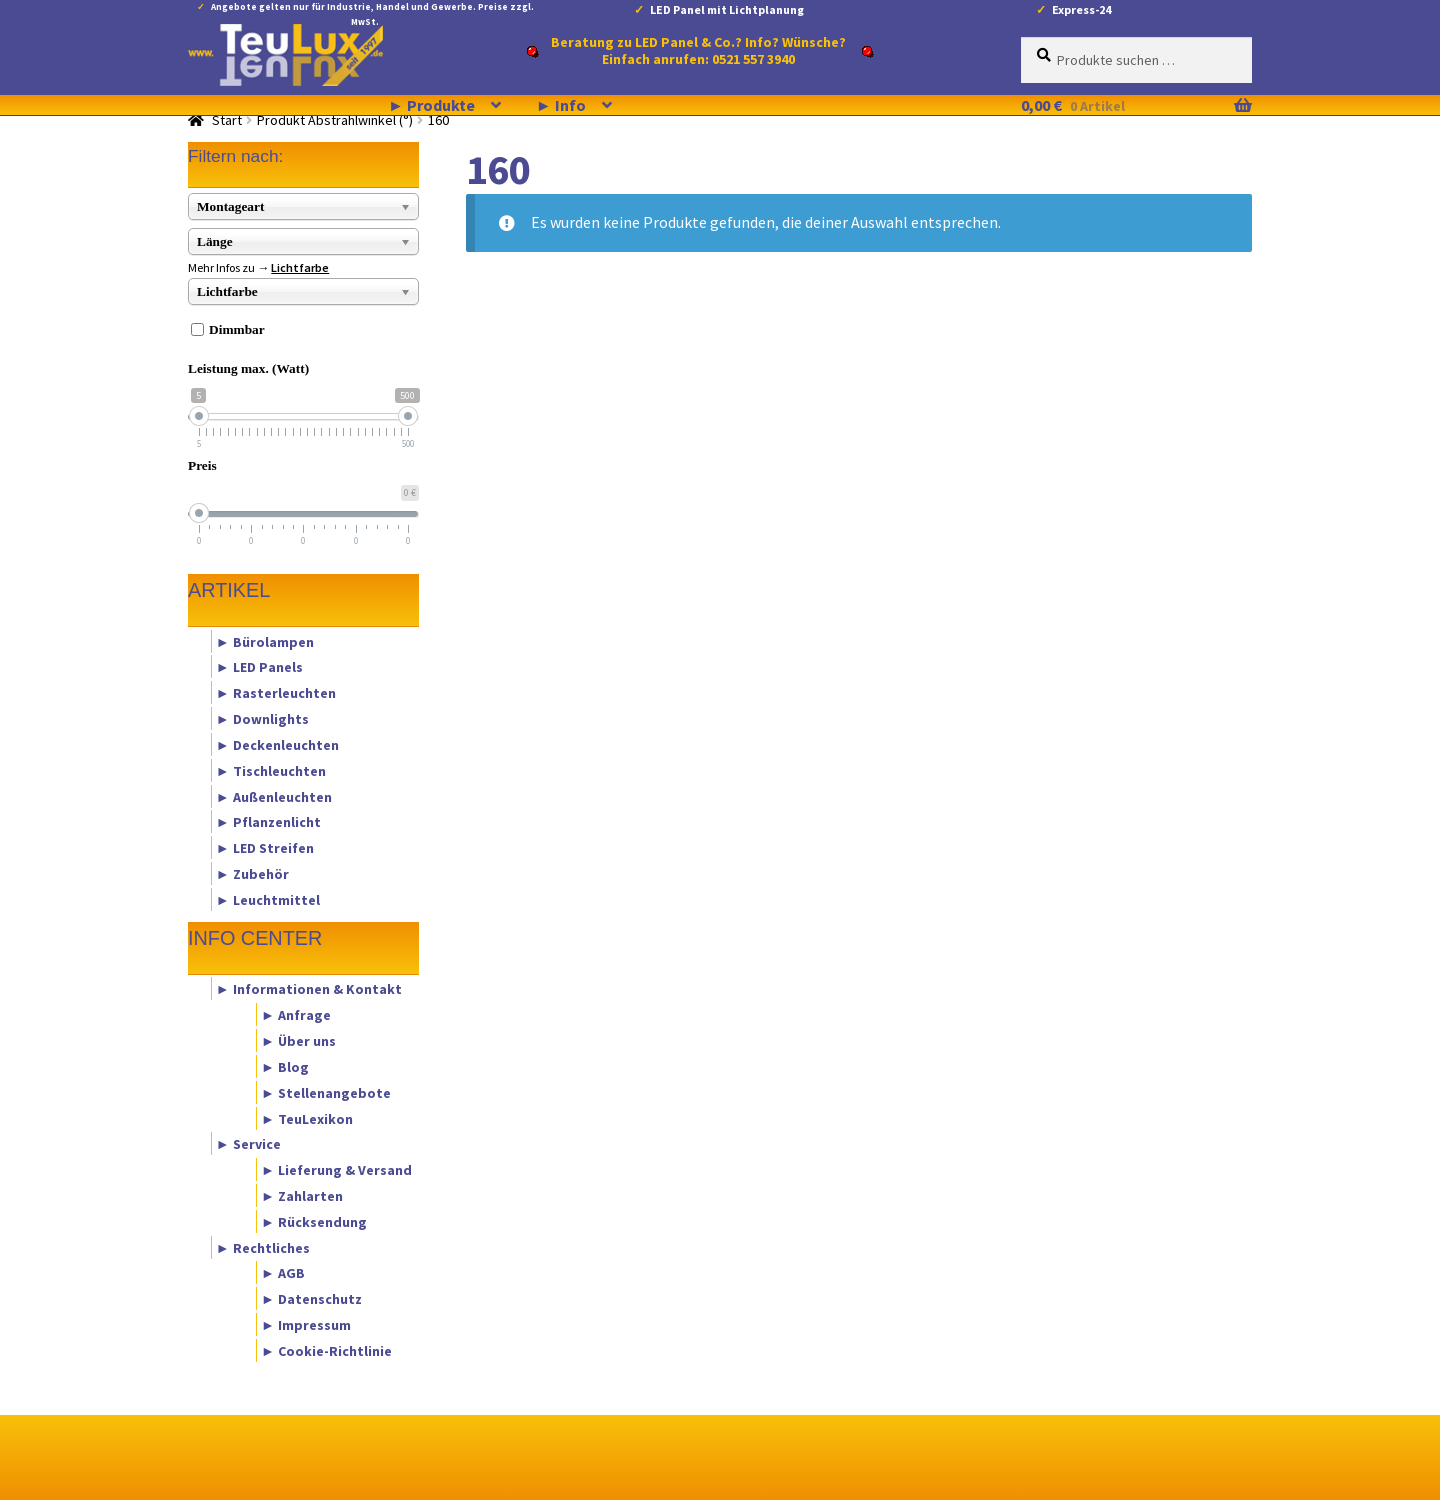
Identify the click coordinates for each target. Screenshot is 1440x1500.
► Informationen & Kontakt (309, 989)
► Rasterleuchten (276, 693)
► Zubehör (252, 873)
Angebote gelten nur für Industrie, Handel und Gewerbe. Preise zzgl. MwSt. (372, 10)
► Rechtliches (263, 1247)
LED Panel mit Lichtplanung (727, 9)
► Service (248, 1144)
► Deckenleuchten (277, 744)
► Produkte (431, 105)
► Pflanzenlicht (268, 822)
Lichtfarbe (300, 267)
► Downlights (262, 719)
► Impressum (306, 1325)
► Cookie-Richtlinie (326, 1350)
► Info (561, 105)
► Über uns (298, 1041)
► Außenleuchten (274, 796)
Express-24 (1081, 9)
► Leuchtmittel (268, 899)
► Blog (285, 1066)
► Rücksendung (314, 1221)
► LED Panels (259, 667)
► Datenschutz (311, 1299)
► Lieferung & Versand (336, 1170)
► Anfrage (296, 1015)
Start (227, 120)
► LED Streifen (265, 848)
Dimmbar (237, 329)
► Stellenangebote (326, 1092)
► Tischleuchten (271, 770)
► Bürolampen (265, 641)
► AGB (283, 1273)
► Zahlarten (302, 1195)
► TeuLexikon (307, 1118)
